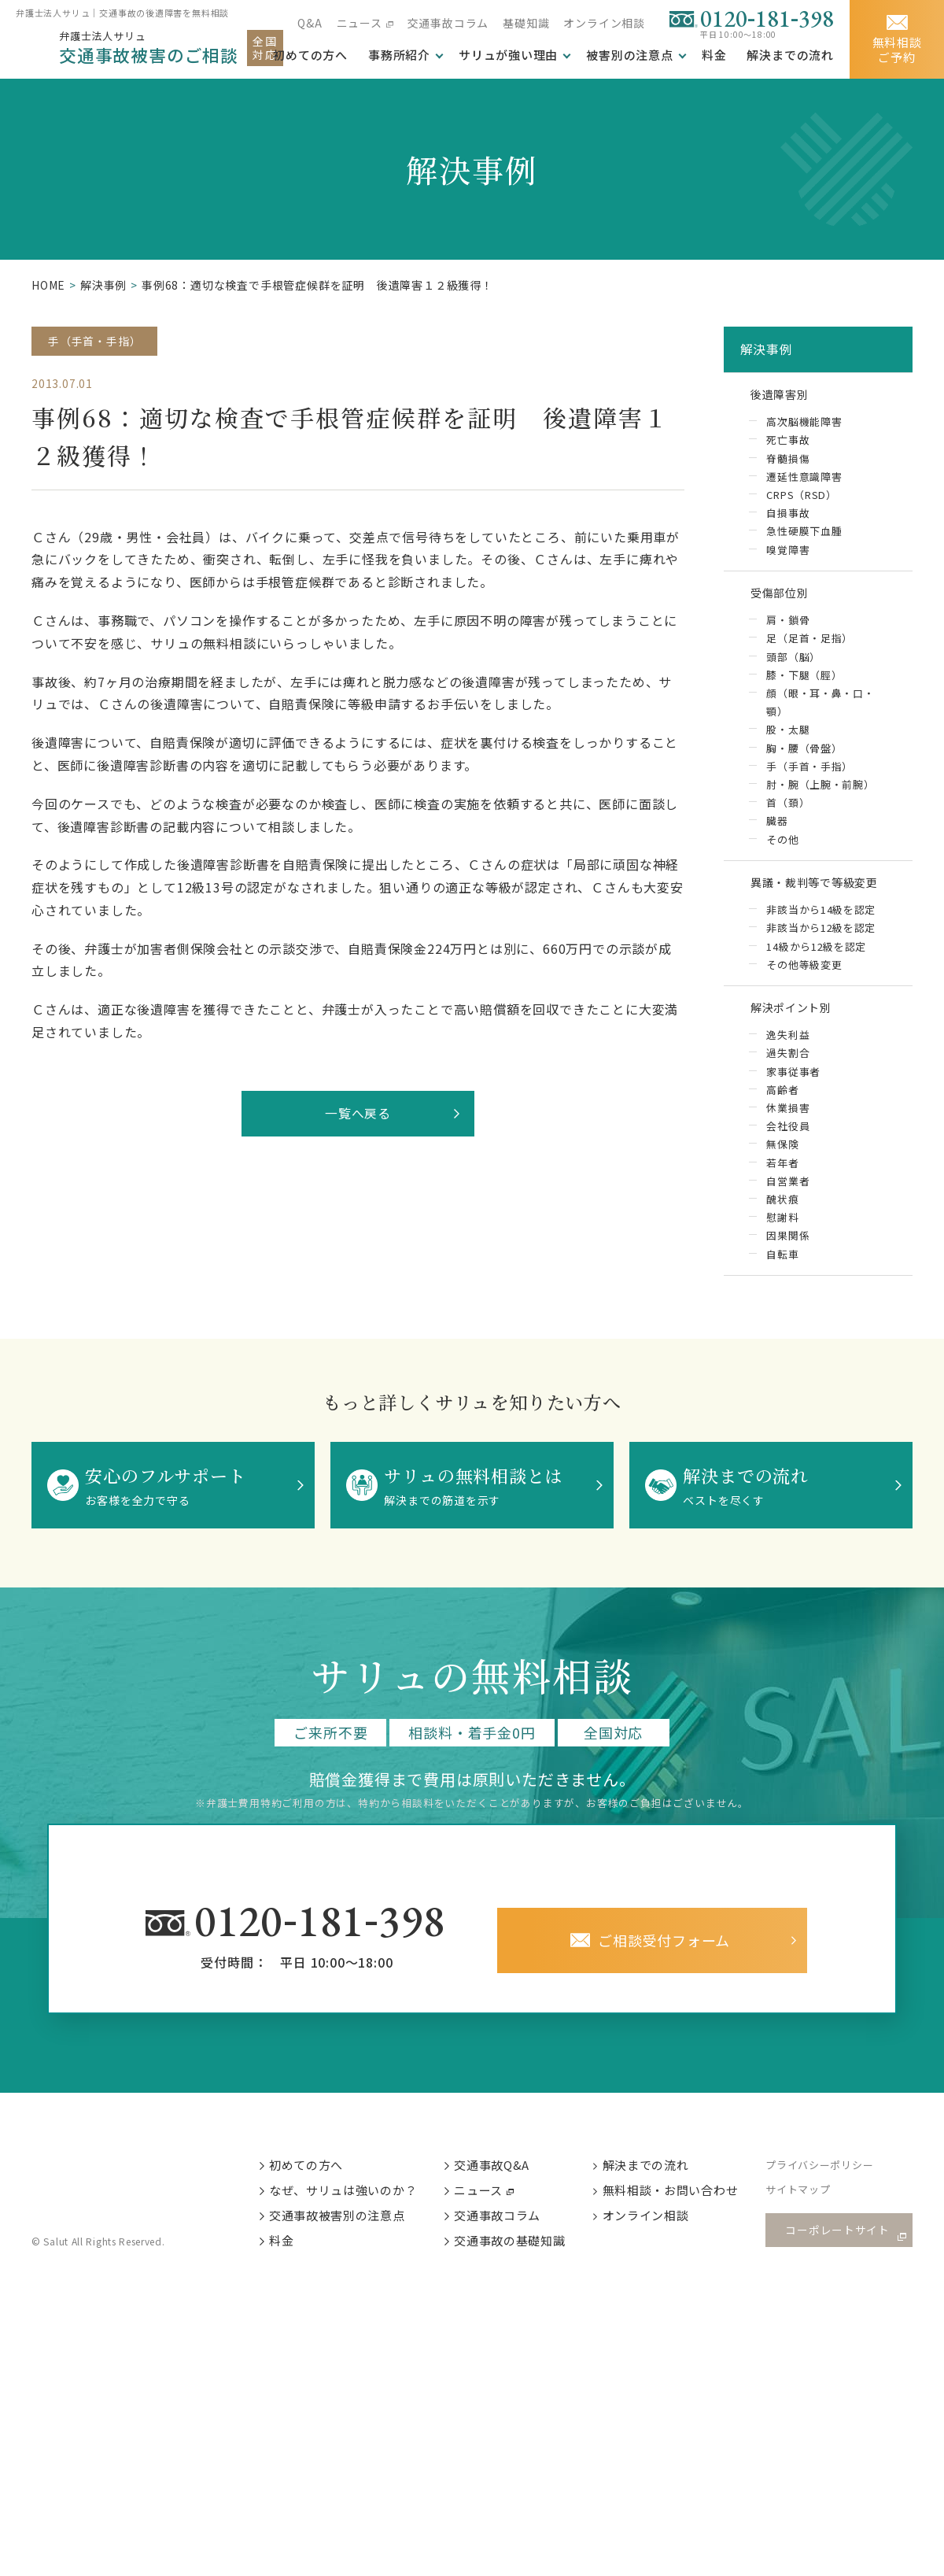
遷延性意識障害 (804, 481)
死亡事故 (787, 444)
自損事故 (787, 518)
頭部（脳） (793, 665)
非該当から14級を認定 (821, 923)
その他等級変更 (804, 978)
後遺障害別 (784, 396)
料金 (714, 55)
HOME (48, 285)
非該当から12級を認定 (821, 941)
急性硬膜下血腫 (804, 536)
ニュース (359, 23)
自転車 (782, 1273)
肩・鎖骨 (787, 628)
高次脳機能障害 (804, 426)
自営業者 (787, 1199)
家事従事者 (793, 1089)
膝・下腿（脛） (804, 683)
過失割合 (787, 1071)
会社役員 (787, 1144)
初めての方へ (316, 2187)
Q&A (309, 23)
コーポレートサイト (842, 2254)
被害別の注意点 (629, 55)
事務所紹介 (399, 55)
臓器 (777, 831)
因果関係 (787, 1254)
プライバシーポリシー (833, 2187)
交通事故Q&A (504, 2187)
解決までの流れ (790, 55)
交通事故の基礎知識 (521, 2266)
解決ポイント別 (797, 1024)
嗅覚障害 (787, 554)
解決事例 (103, 285)
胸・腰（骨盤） (804, 757)
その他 (782, 849)
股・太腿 (787, 739)
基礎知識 (526, 23)
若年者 (782, 1181)
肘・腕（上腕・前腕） (820, 794)
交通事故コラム (448, 23)
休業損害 (787, 1126)
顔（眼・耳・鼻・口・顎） (820, 711)
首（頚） (787, 812)
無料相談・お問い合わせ (682, 2213)
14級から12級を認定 (816, 960)
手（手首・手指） (94, 341)
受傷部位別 (784, 599)
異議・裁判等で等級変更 (824, 894)
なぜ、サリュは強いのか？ (354, 2213)
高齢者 (782, 1107)
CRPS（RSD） (802, 499)
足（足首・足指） (809, 647)
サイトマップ (811, 2214)
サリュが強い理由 (508, 55)
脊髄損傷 (787, 462)
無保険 (782, 1162)
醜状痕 (782, 1218)
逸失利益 (787, 1052)
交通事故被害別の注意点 (347, 2240)
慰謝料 (782, 1236)
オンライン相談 (604, 23)
